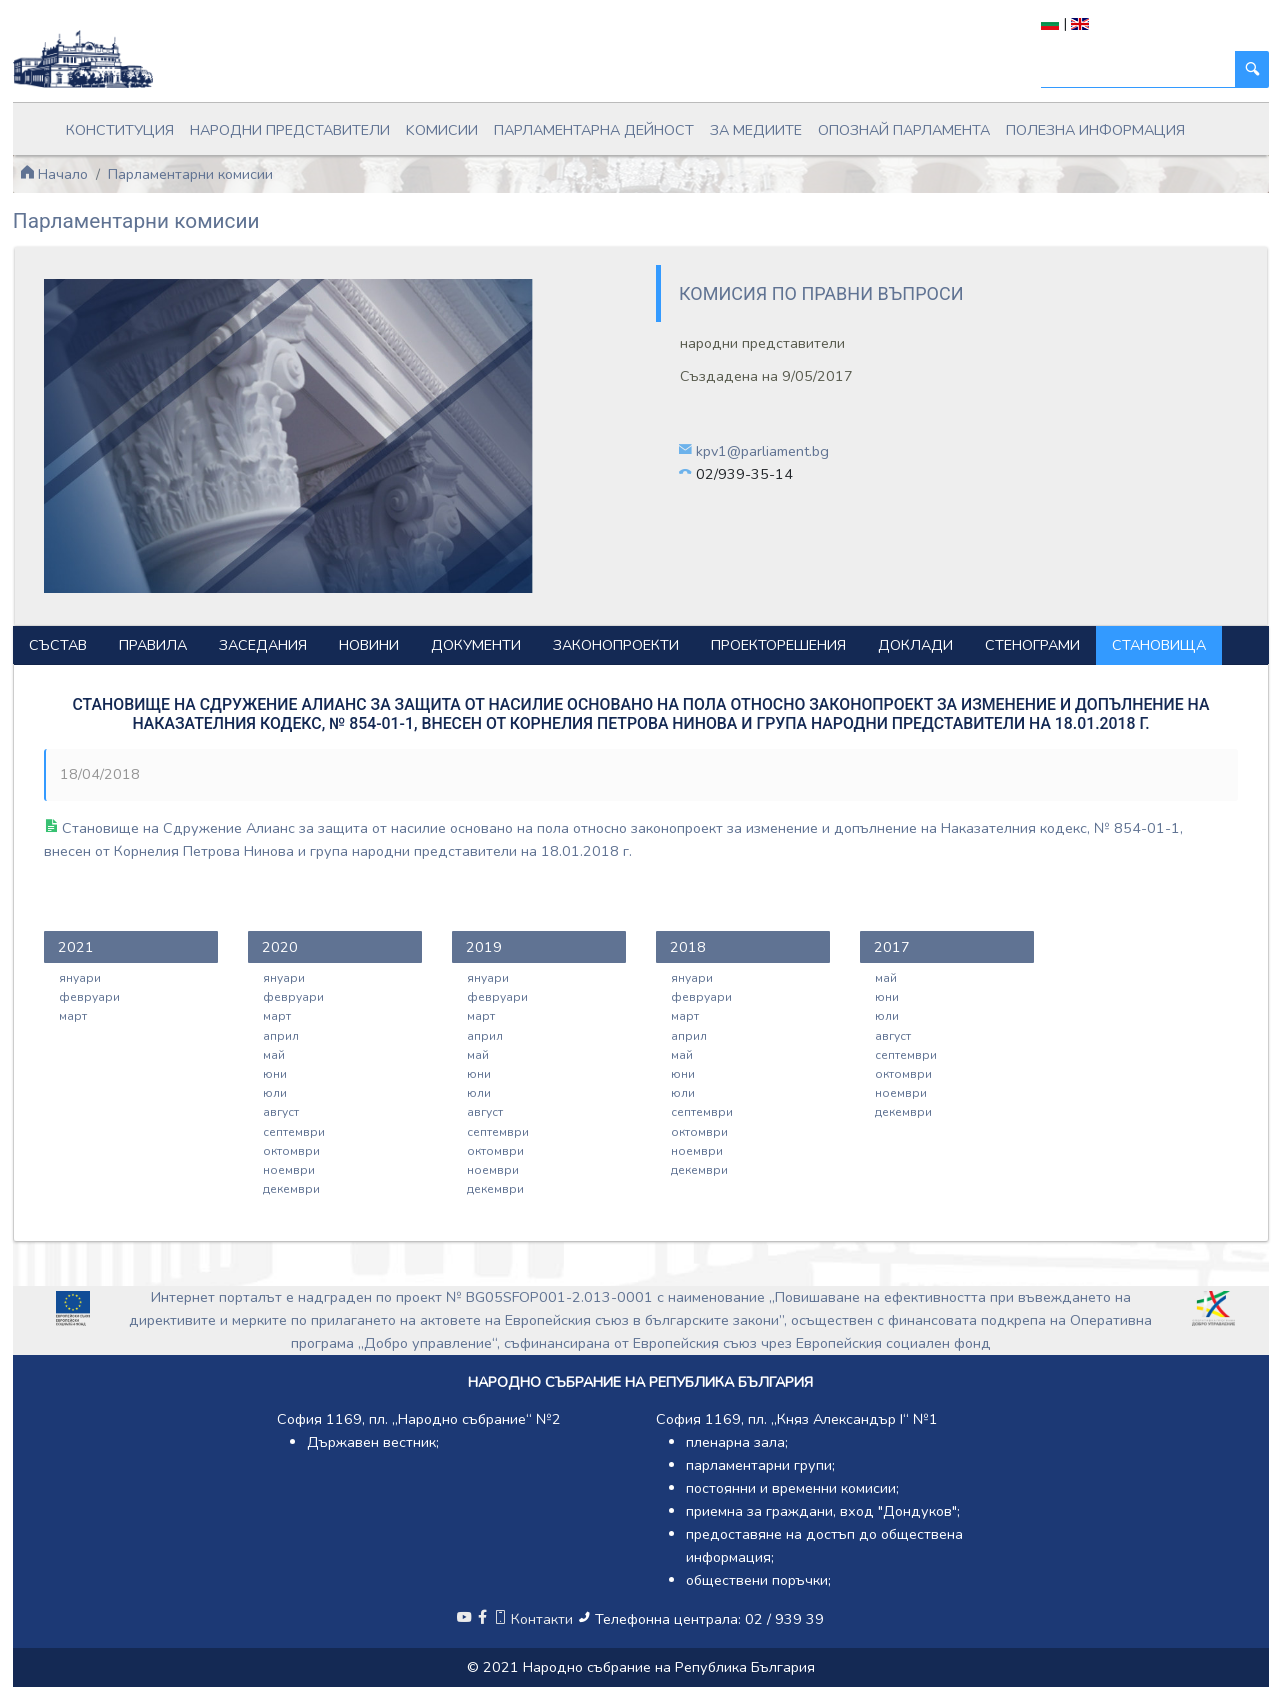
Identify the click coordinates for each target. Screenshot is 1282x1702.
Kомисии (442, 130)
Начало (54, 174)
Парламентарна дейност (594, 130)
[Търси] (1138, 69)
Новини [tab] (369, 645)
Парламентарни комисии (190, 174)
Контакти (535, 1619)
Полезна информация (1095, 130)
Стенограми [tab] (1032, 645)
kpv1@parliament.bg (762, 451)
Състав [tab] (58, 645)
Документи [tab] (476, 645)
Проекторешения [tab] (778, 645)
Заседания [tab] (263, 645)
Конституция (120, 130)
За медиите (756, 130)
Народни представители (290, 130)
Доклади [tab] (915, 645)
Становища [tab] (1159, 645)
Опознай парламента (904, 130)
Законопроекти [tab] (616, 645)
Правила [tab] (153, 645)
